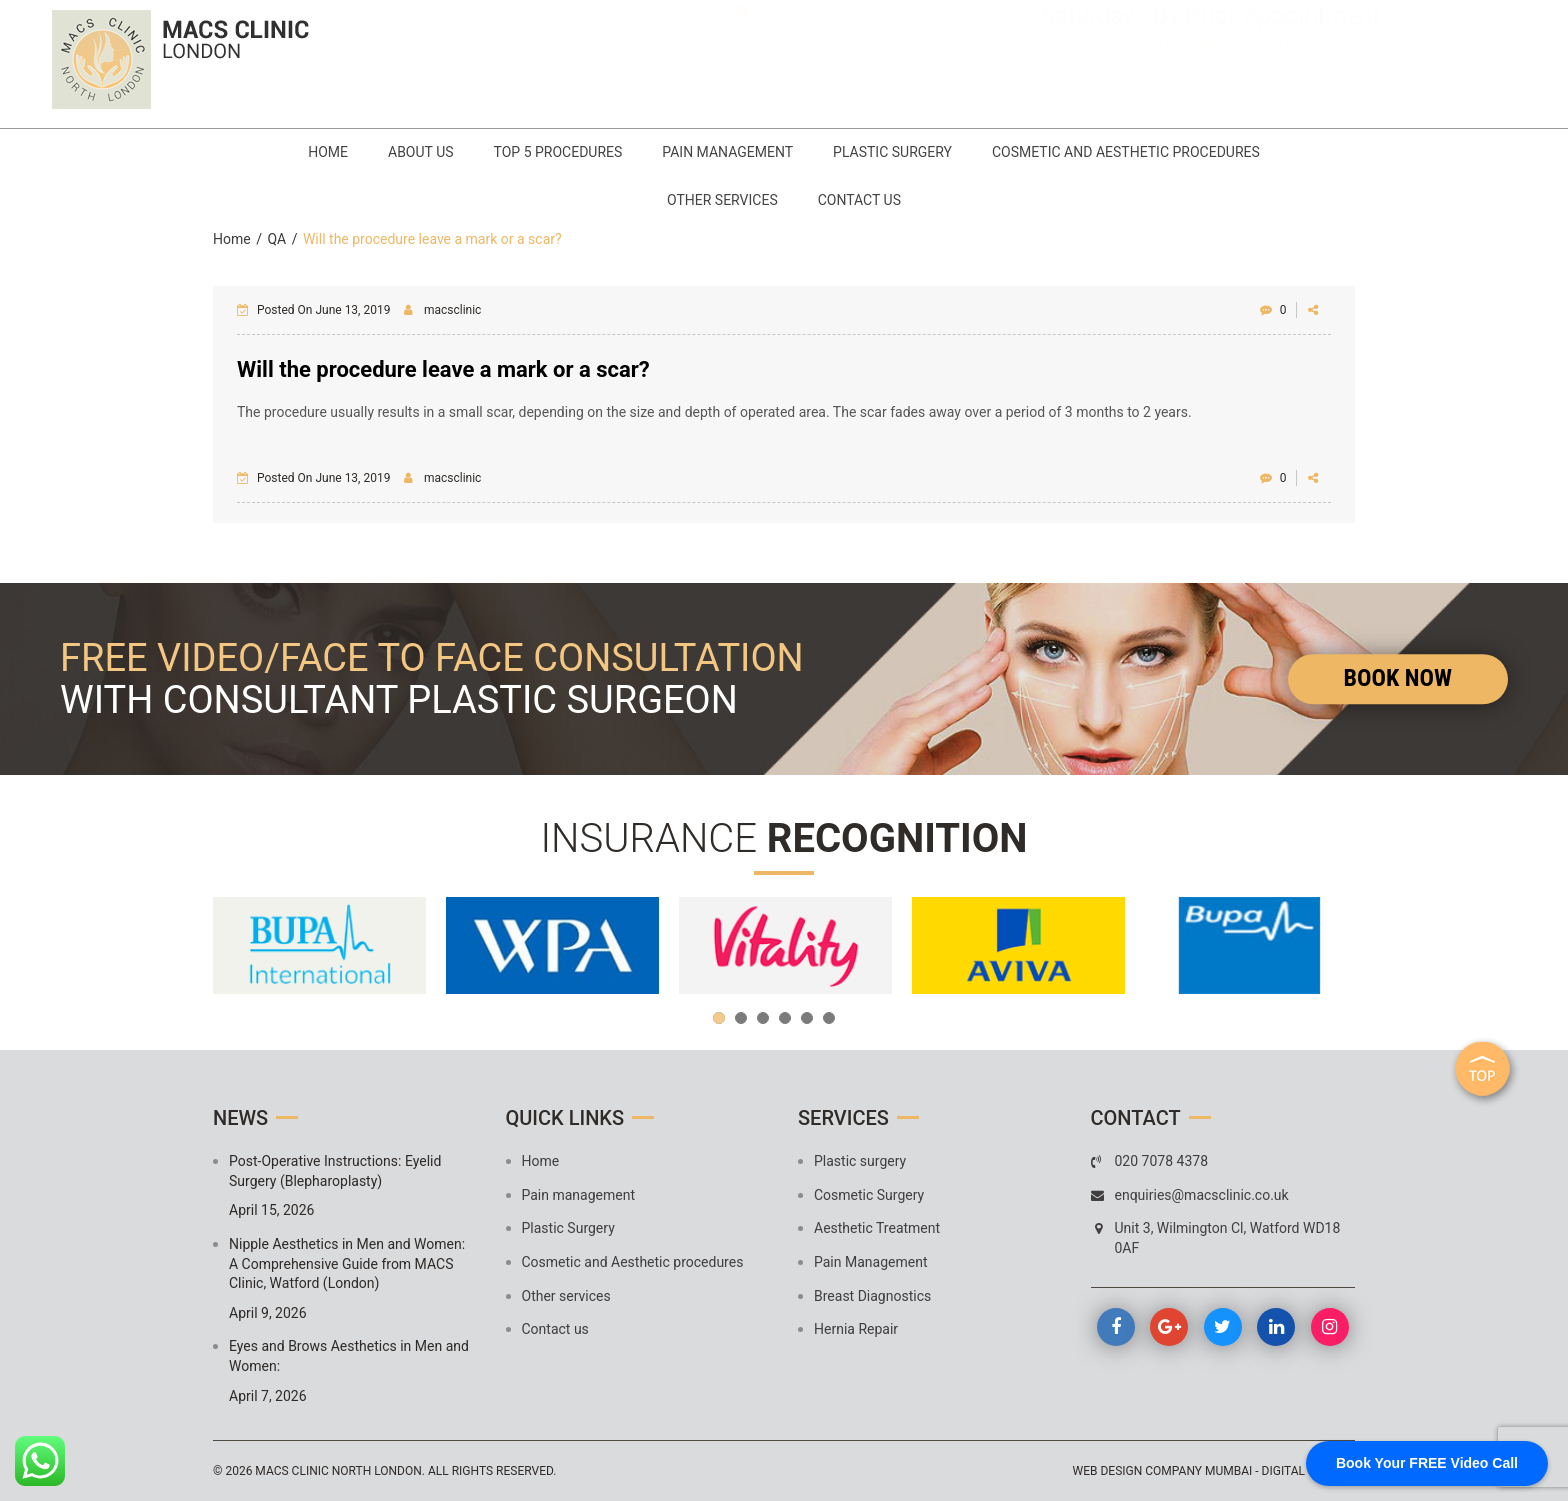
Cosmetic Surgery (869, 1195)
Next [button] (1330, 946)
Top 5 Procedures (558, 152)
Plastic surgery (860, 1161)
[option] (319, 945)
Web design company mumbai (1163, 1471)
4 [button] (785, 1018)
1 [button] (719, 1018)
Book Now (1398, 678)
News (240, 1118)
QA (276, 239)
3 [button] (763, 1018)
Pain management (727, 152)
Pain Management (870, 1262)
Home (328, 152)
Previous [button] (238, 946)
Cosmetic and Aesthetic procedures (1126, 152)
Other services (722, 200)
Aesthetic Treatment (877, 1228)
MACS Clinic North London (338, 1471)
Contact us (859, 200)
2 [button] (741, 1018)
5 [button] (807, 1018)
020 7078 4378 (838, 46)
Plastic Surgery (892, 152)
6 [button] (829, 1018)
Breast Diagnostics (872, 1296)
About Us (421, 152)
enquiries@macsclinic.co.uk (851, 73)
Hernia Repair (856, 1329)
